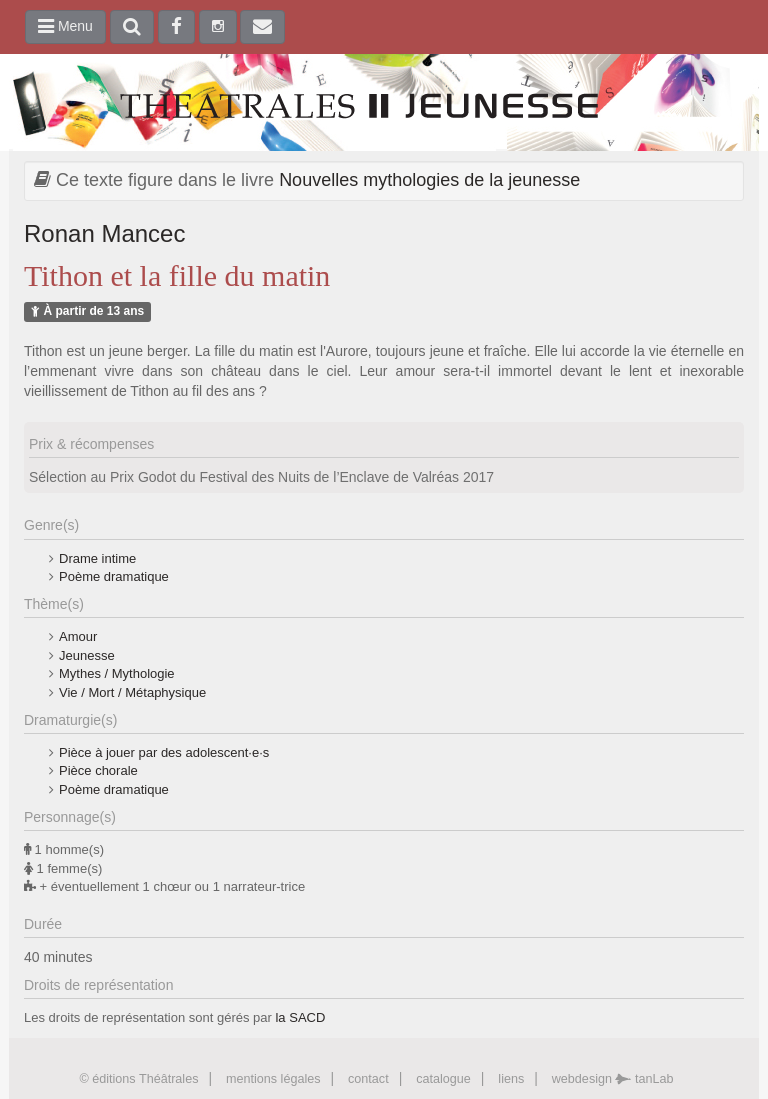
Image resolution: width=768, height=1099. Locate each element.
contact (368, 1079)
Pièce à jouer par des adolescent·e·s (164, 752)
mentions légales (273, 1079)
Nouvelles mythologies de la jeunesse (429, 180)
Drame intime (97, 558)
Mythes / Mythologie (117, 673)
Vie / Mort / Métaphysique (132, 692)
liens (511, 1079)
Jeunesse (87, 655)
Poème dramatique (114, 576)
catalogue (443, 1079)
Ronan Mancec (104, 233)
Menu (65, 26)
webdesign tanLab (613, 1079)
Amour (78, 636)
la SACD (300, 1017)
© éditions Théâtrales (138, 1079)
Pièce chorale (98, 770)
